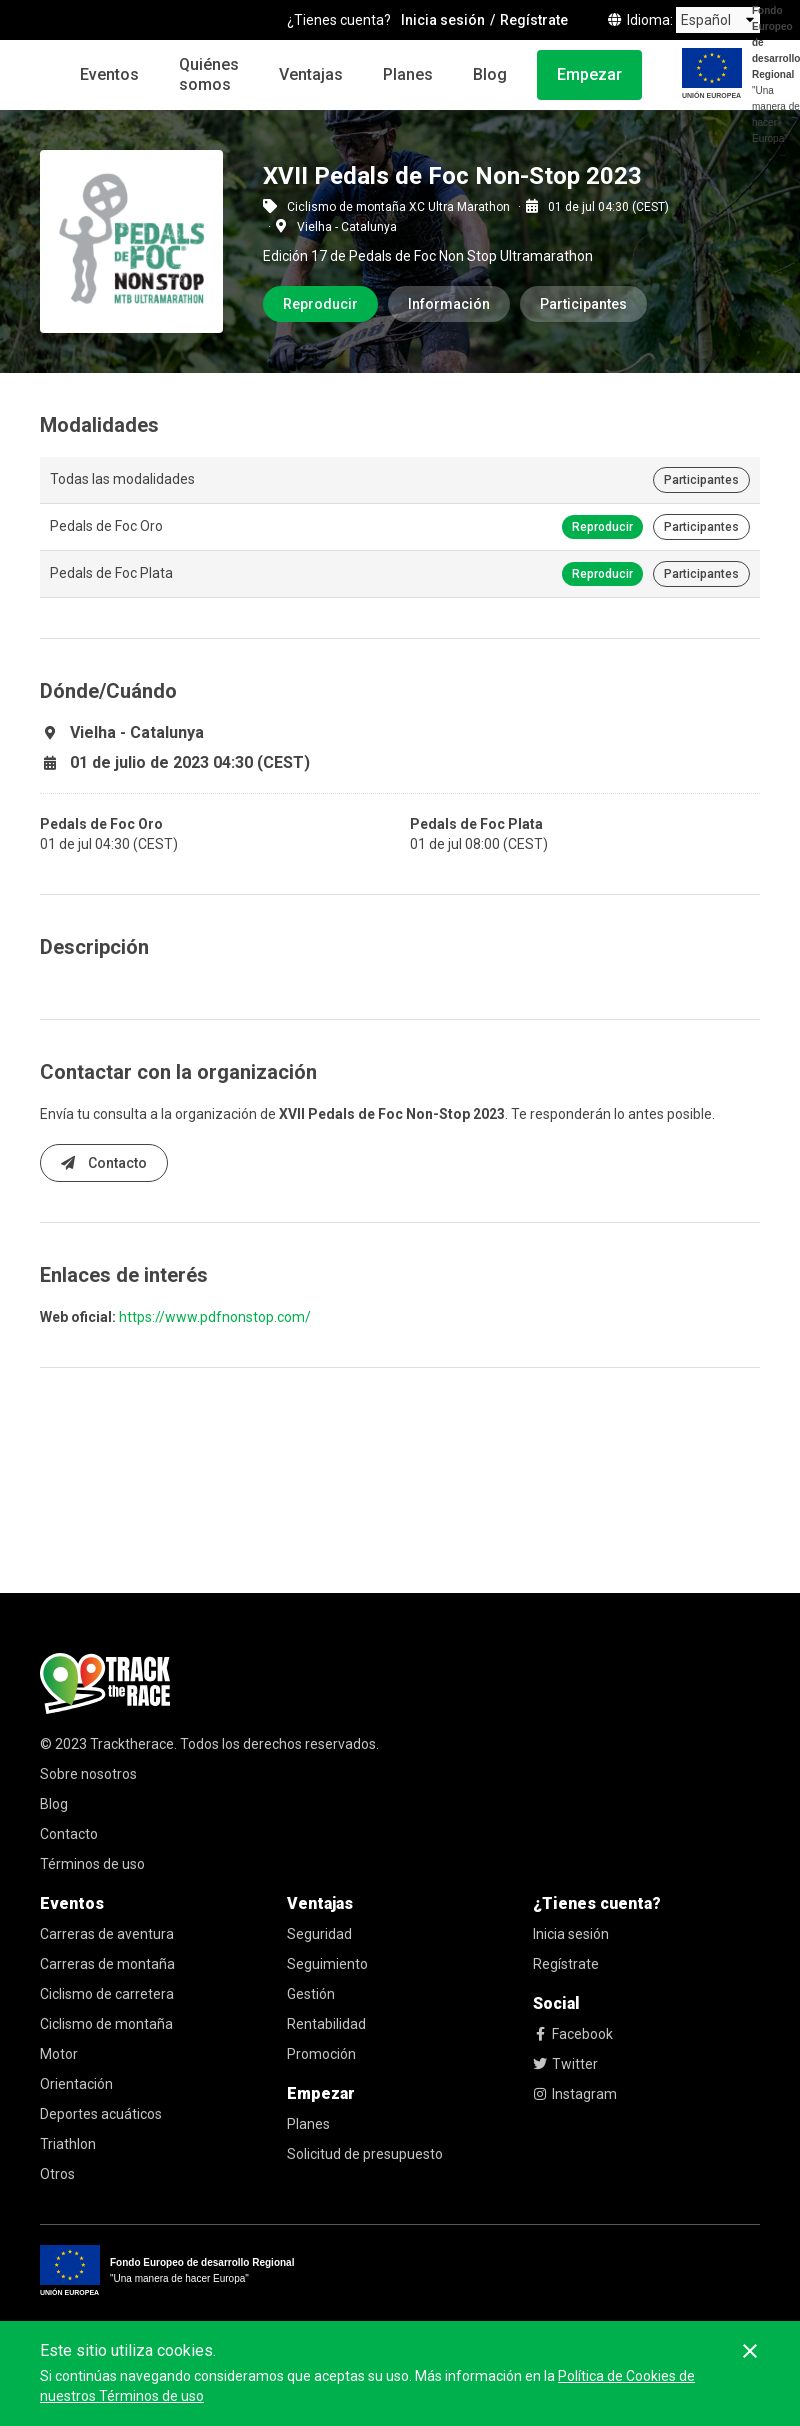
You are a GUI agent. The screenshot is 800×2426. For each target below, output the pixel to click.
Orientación (76, 2084)
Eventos (109, 74)
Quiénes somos (209, 74)
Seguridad (319, 1934)
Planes (408, 74)
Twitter (565, 2064)
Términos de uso (92, 1864)
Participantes (583, 304)
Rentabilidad (326, 2024)
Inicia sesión (571, 1934)
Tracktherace (132, 1744)
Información (449, 304)
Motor (59, 2054)
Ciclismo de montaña (106, 2024)
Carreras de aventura (107, 1934)
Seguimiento (327, 1964)
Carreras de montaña (107, 1964)
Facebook (573, 2034)
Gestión (311, 1994)
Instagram (575, 2094)
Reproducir (320, 304)
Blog (490, 74)
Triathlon (68, 2144)
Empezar (589, 74)
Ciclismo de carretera (107, 1994)
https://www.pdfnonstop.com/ (215, 1317)
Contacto (104, 1163)
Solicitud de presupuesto (365, 2154)
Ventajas (311, 74)
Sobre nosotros (88, 1774)
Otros (57, 2174)
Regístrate (566, 1964)
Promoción (321, 2054)
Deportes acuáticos (101, 2114)
